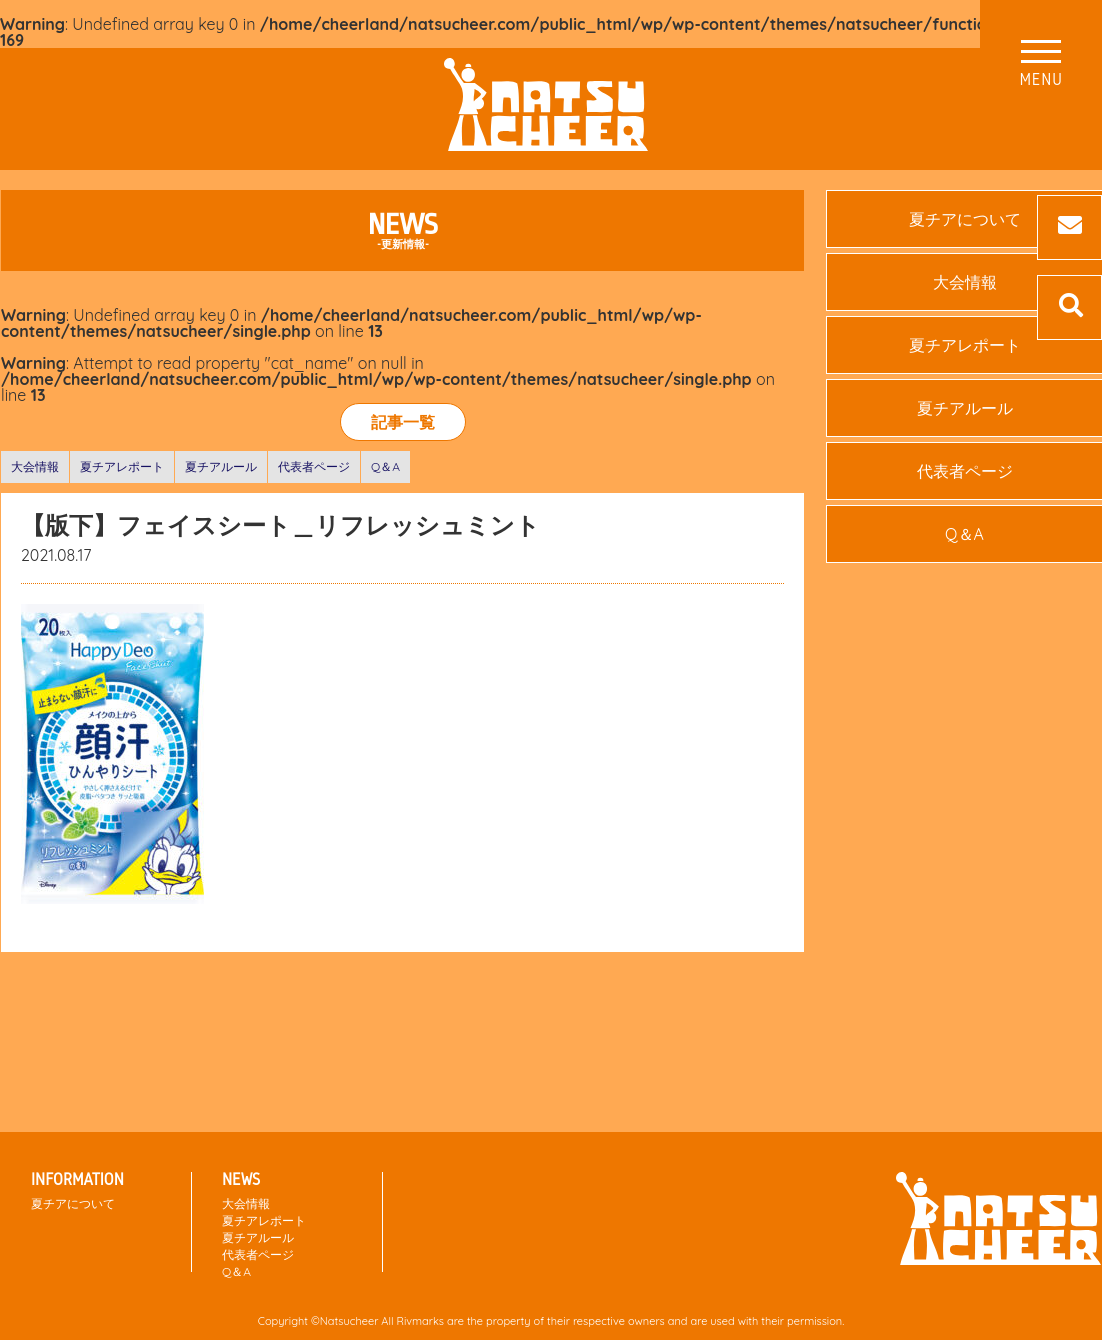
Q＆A (385, 466)
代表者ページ (314, 466)
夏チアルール (221, 466)
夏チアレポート (122, 466)
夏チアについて (73, 1203)
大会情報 (35, 466)
